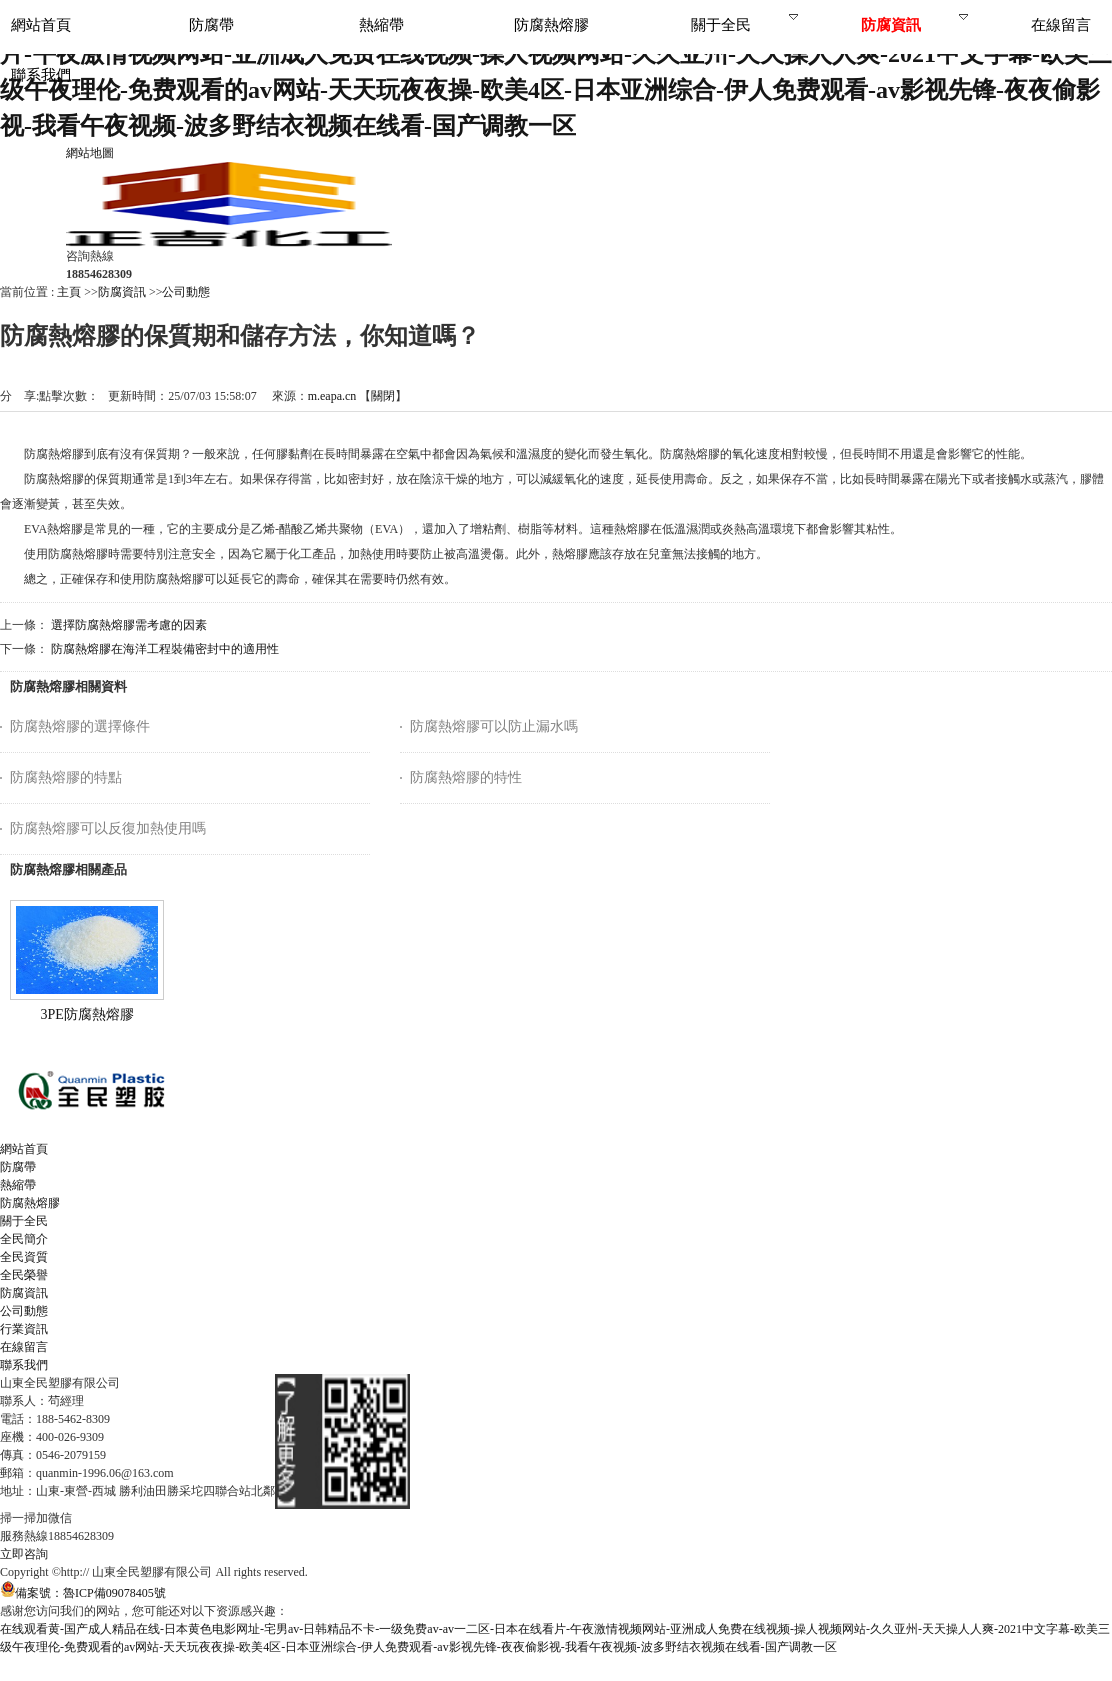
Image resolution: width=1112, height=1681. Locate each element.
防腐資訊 (122, 292)
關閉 (383, 396)
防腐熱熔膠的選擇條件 (80, 726)
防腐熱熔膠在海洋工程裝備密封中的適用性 (165, 649)
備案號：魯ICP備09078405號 (83, 1593)
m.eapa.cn (332, 396)
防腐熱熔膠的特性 (466, 777)
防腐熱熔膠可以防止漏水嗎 (494, 726)
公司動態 (186, 292)
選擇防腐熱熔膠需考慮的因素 (129, 625)
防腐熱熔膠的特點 (66, 777)
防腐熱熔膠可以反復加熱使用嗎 (108, 828)
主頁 (69, 292)
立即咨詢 (24, 1554)
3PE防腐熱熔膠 (86, 1014)
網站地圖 (90, 153)
